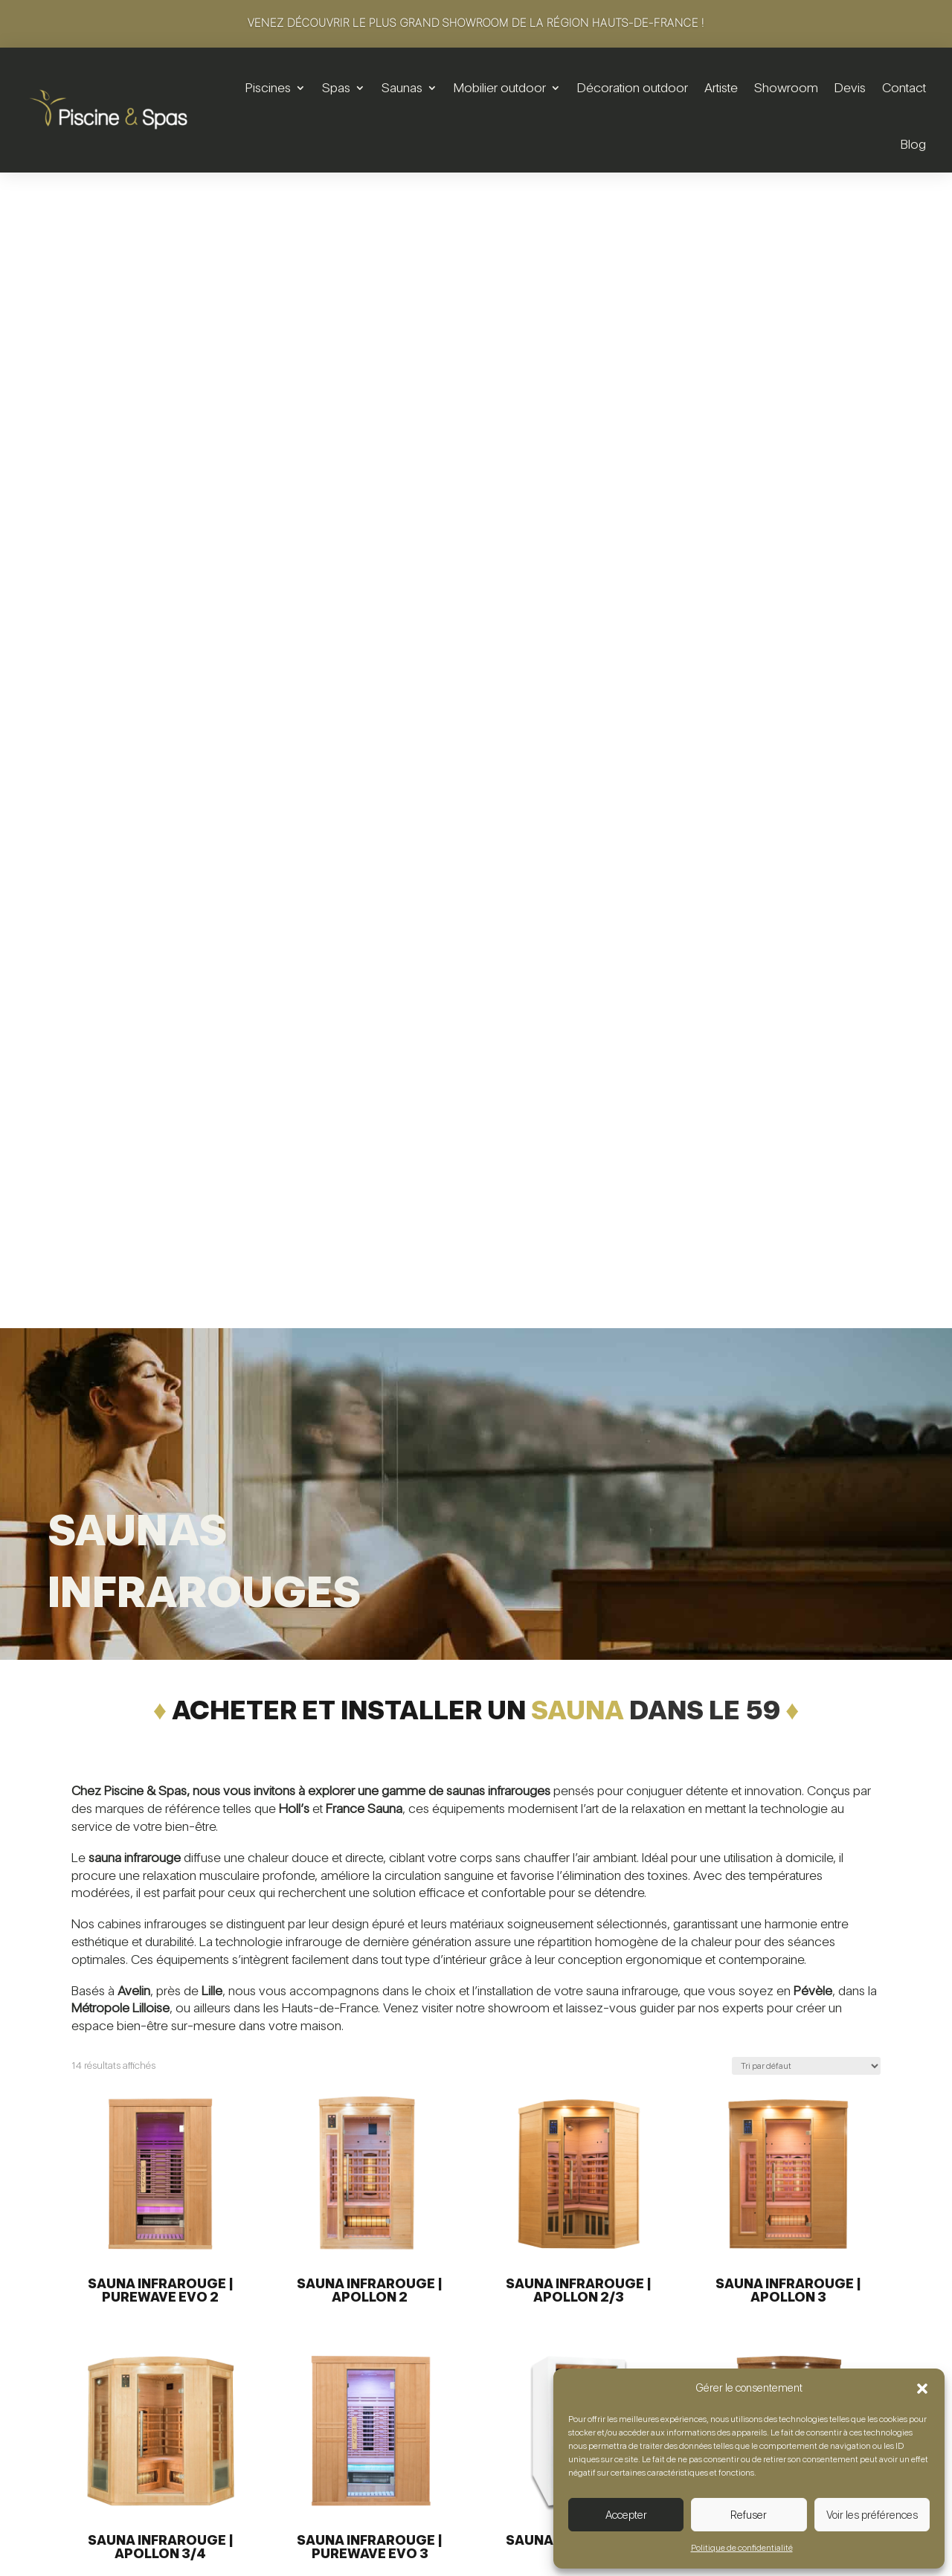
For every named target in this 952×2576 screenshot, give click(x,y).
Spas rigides (461, 2299)
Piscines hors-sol (315, 2299)
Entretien (295, 2394)
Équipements (306, 2370)
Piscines (268, 87)
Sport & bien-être (317, 2418)
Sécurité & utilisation (323, 2442)
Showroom (786, 87)
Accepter (626, 2515)
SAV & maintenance (323, 2466)
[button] (922, 2388)
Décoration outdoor (632, 87)
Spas (336, 87)
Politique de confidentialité (742, 2548)
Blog (913, 144)
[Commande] (806, 910)
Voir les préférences (872, 2515)
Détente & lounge (632, 2347)
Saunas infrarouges (478, 2466)
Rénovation (301, 2347)
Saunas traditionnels (480, 2442)
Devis (850, 87)
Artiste (721, 87)
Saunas (402, 87)
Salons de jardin (628, 2299)
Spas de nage (465, 2323)
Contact (904, 87)
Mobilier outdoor (500, 87)
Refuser (748, 2515)
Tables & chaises (630, 2323)
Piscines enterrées (319, 2323)
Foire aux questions (795, 2347)
